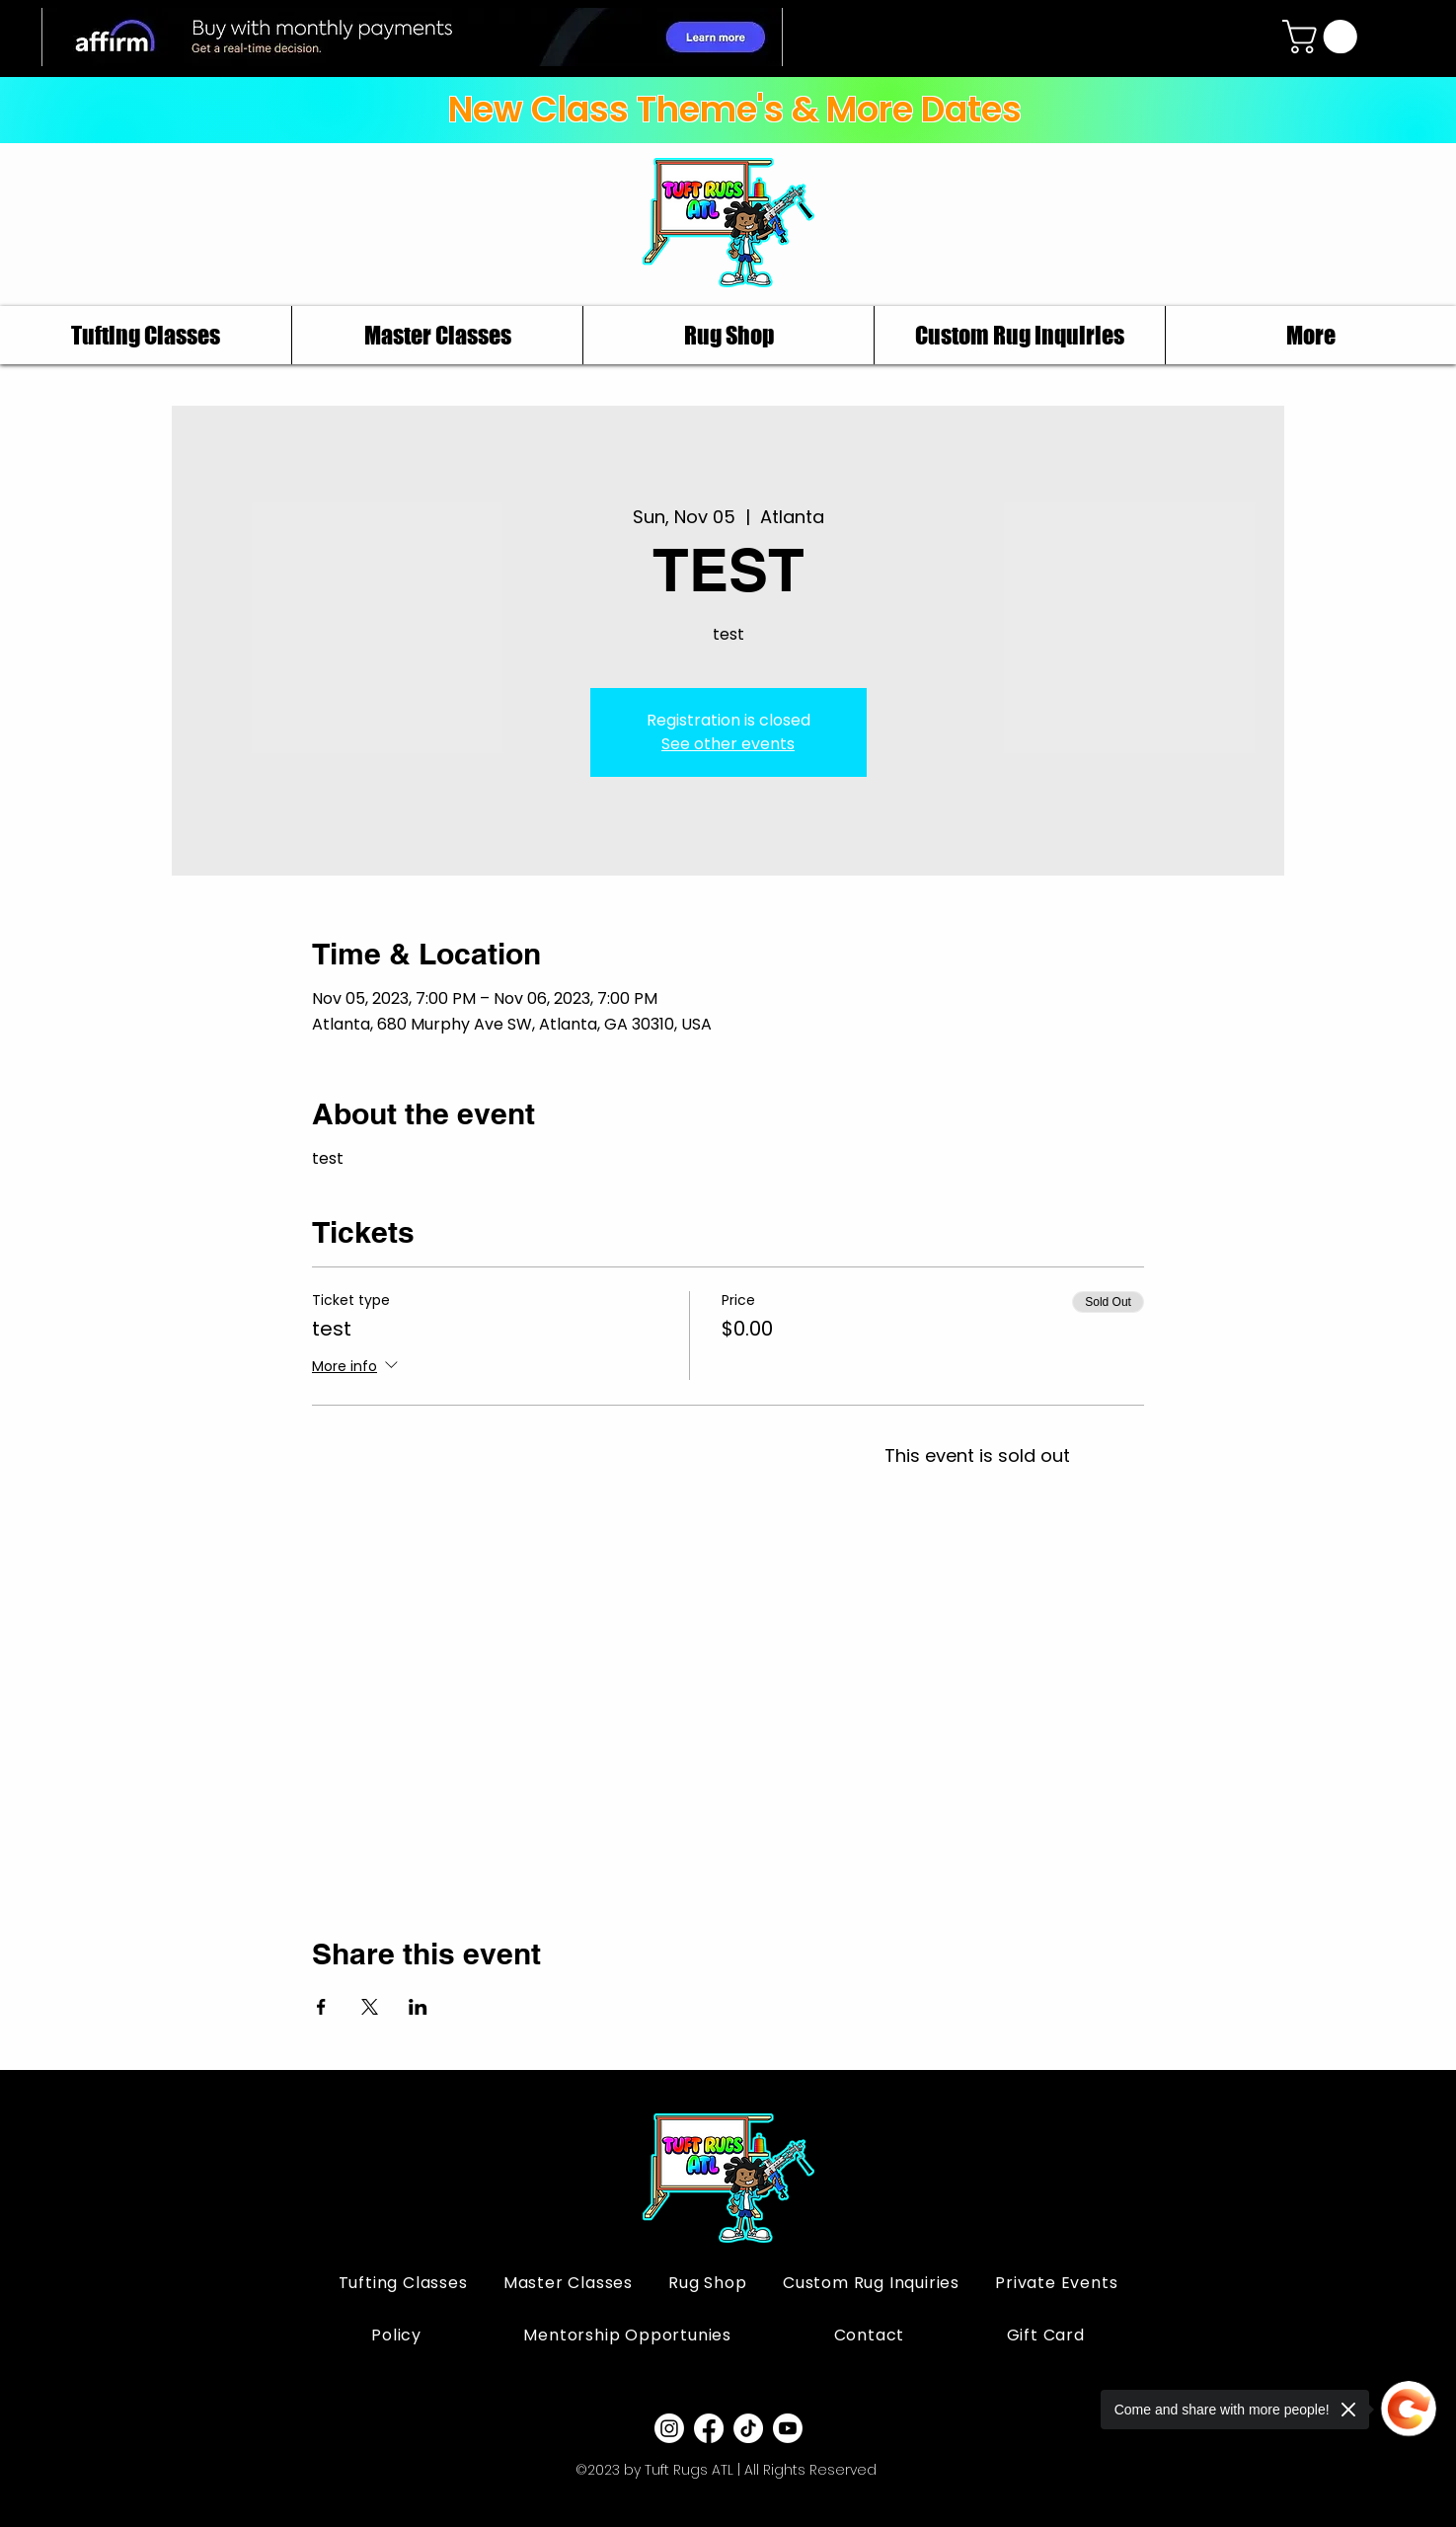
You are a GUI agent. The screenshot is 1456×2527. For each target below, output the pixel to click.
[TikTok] (748, 2428)
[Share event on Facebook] (321, 2007)
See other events (728, 743)
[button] (1323, 36)
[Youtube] (788, 2428)
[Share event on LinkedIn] (418, 2007)
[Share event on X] (369, 2007)
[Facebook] (709, 2428)
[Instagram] (669, 2428)
